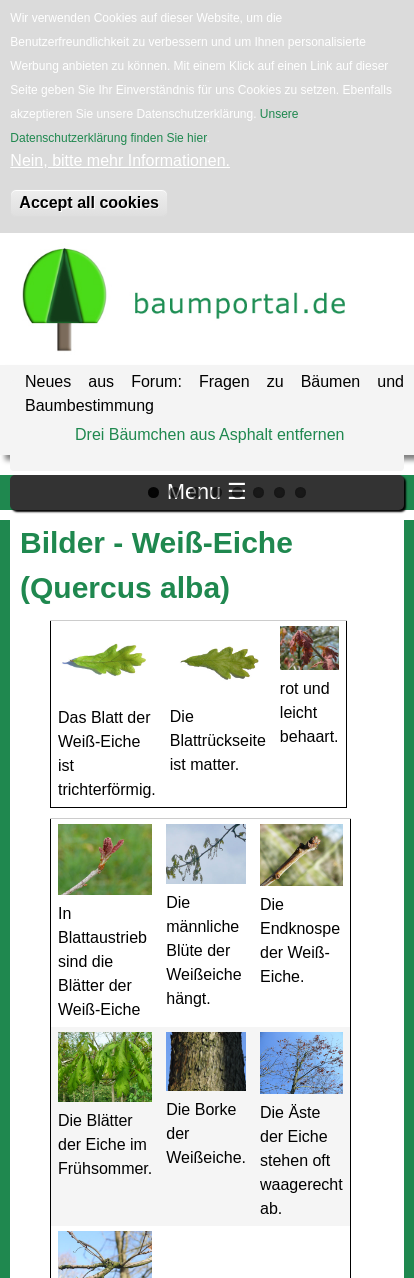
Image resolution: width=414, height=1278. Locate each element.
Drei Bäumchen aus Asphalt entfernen (210, 434)
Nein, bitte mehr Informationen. (120, 160)
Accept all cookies (89, 202)
